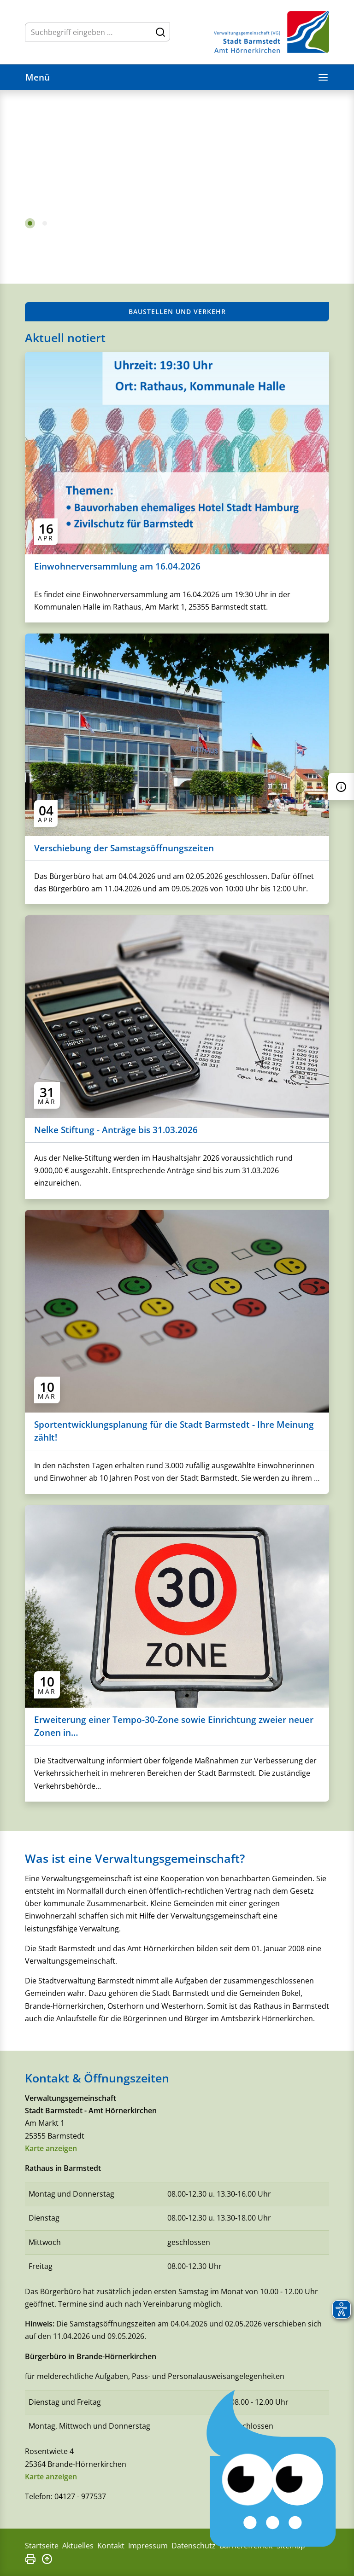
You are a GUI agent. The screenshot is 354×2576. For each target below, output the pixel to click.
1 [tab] (30, 223)
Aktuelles (78, 2546)
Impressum (148, 2546)
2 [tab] (44, 223)
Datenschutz (193, 2546)
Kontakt (110, 2546)
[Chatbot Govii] (272, 2469)
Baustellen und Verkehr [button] (177, 311)
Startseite (42, 2546)
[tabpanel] (177, 168)
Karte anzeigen (51, 2148)
